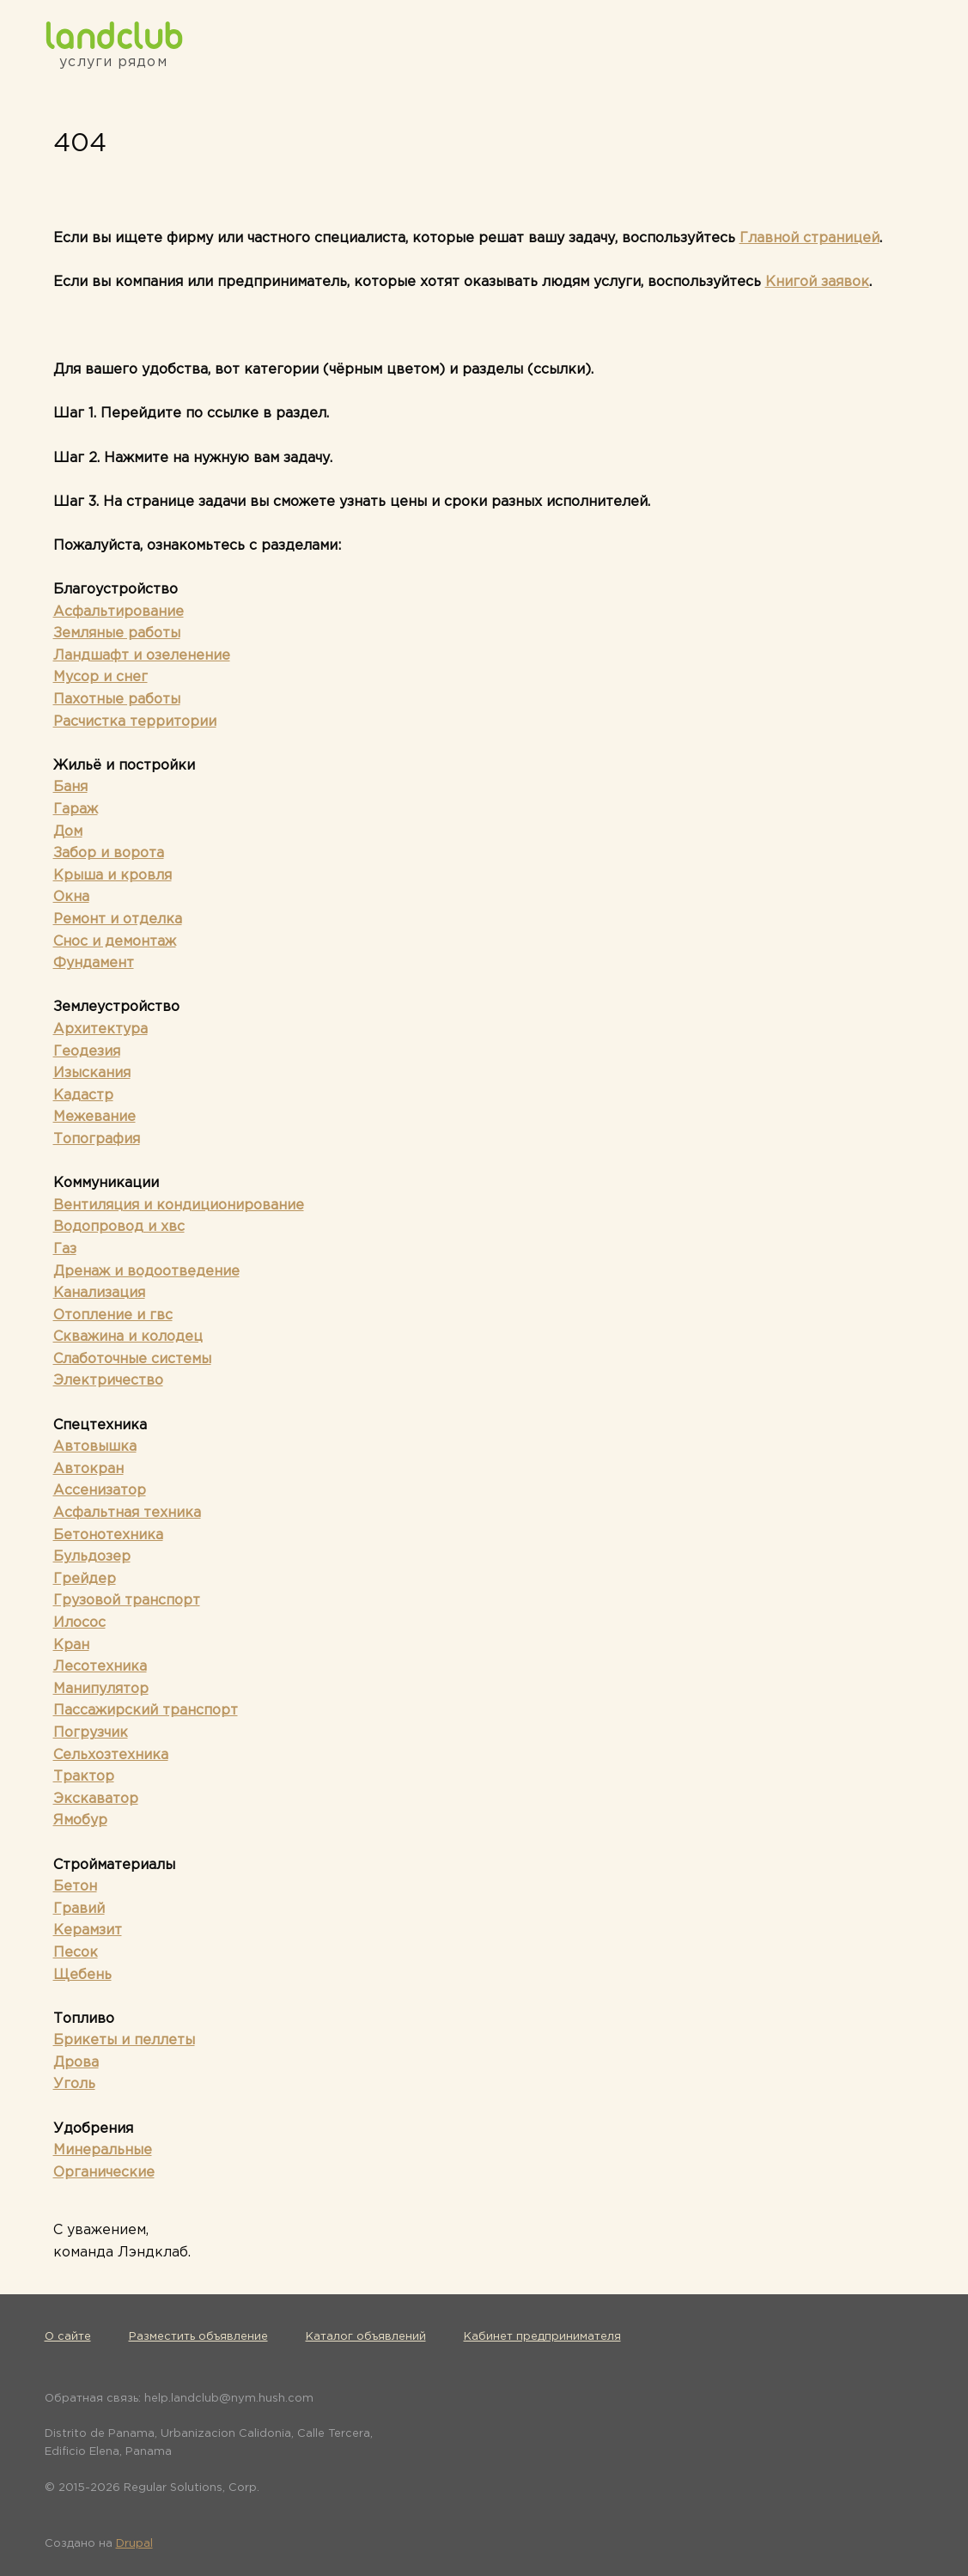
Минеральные (102, 2150)
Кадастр (83, 1095)
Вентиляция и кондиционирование (178, 1205)
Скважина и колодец (128, 1337)
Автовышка (95, 1446)
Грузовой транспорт (126, 1600)
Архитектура (100, 1029)
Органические (104, 2172)
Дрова (76, 2062)
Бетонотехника (108, 1535)
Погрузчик (90, 1732)
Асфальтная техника (127, 1513)
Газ (64, 1249)
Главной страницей (810, 238)
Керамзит (87, 1930)
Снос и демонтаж (114, 941)
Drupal (134, 2544)
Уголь (74, 2084)
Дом (67, 831)
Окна (71, 897)
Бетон (75, 1886)
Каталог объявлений (366, 2337)
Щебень (82, 1975)
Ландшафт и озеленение (141, 655)
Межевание (94, 1117)
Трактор (83, 1776)
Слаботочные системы (132, 1359)
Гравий (79, 1909)
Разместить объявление (198, 2337)
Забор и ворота (108, 853)
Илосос (79, 1623)
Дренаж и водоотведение (146, 1271)
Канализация (99, 1293)
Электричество (108, 1380)
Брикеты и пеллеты (124, 2040)
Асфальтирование (118, 612)
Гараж (75, 809)
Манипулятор (101, 1689)
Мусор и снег (100, 677)
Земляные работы (116, 633)
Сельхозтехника (110, 1755)
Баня (70, 787)
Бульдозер (92, 1556)
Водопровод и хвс (119, 1227)
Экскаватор (95, 1799)
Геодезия (86, 1051)
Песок (75, 1952)
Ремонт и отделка (117, 919)
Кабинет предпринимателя (542, 2337)
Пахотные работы (116, 699)
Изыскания (92, 1073)
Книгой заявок (817, 282)
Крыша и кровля (112, 875)
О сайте (68, 2337)
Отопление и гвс (113, 1315)
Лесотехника (100, 1666)
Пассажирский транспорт (145, 1710)
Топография (96, 1139)
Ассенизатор (99, 1490)
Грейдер (84, 1579)
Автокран (88, 1469)
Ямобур (80, 1820)
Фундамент (93, 963)
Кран (71, 1645)
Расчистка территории (134, 722)
